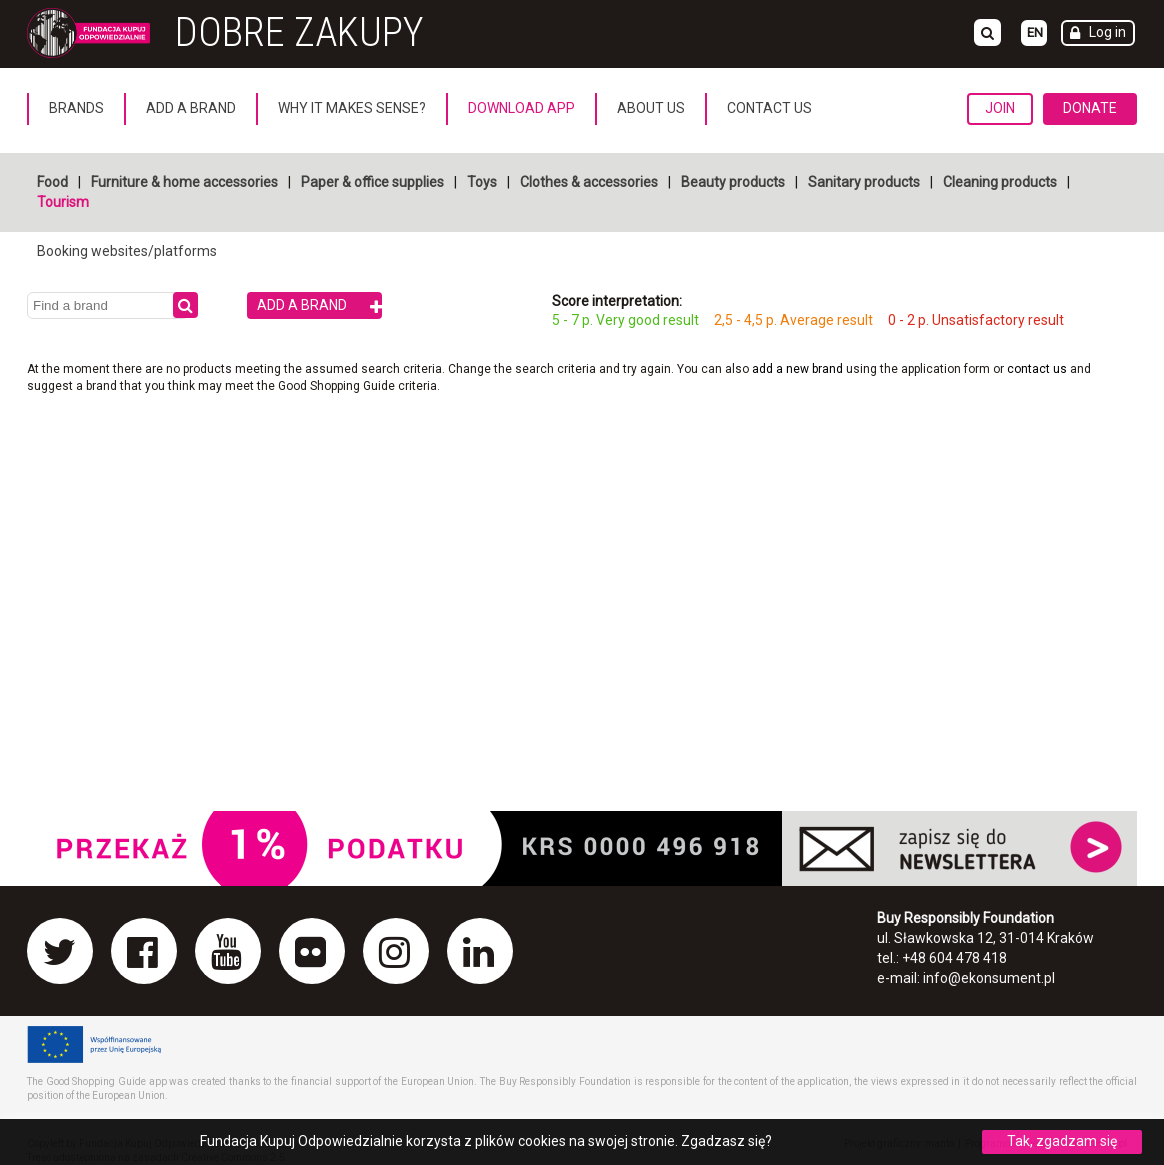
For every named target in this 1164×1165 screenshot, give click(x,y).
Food (52, 182)
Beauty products (733, 182)
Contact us (769, 108)
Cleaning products (1000, 182)
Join (1000, 108)
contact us (1038, 369)
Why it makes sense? (352, 108)
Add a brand (191, 108)
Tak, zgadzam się (1062, 1141)
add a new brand (797, 369)
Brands (76, 108)
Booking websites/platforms (127, 251)
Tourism (63, 202)
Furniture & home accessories (184, 182)
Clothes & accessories (589, 182)
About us (651, 108)
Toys (482, 182)
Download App (521, 108)
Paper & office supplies (372, 182)
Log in (1107, 32)
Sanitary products (864, 182)
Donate (1090, 108)
